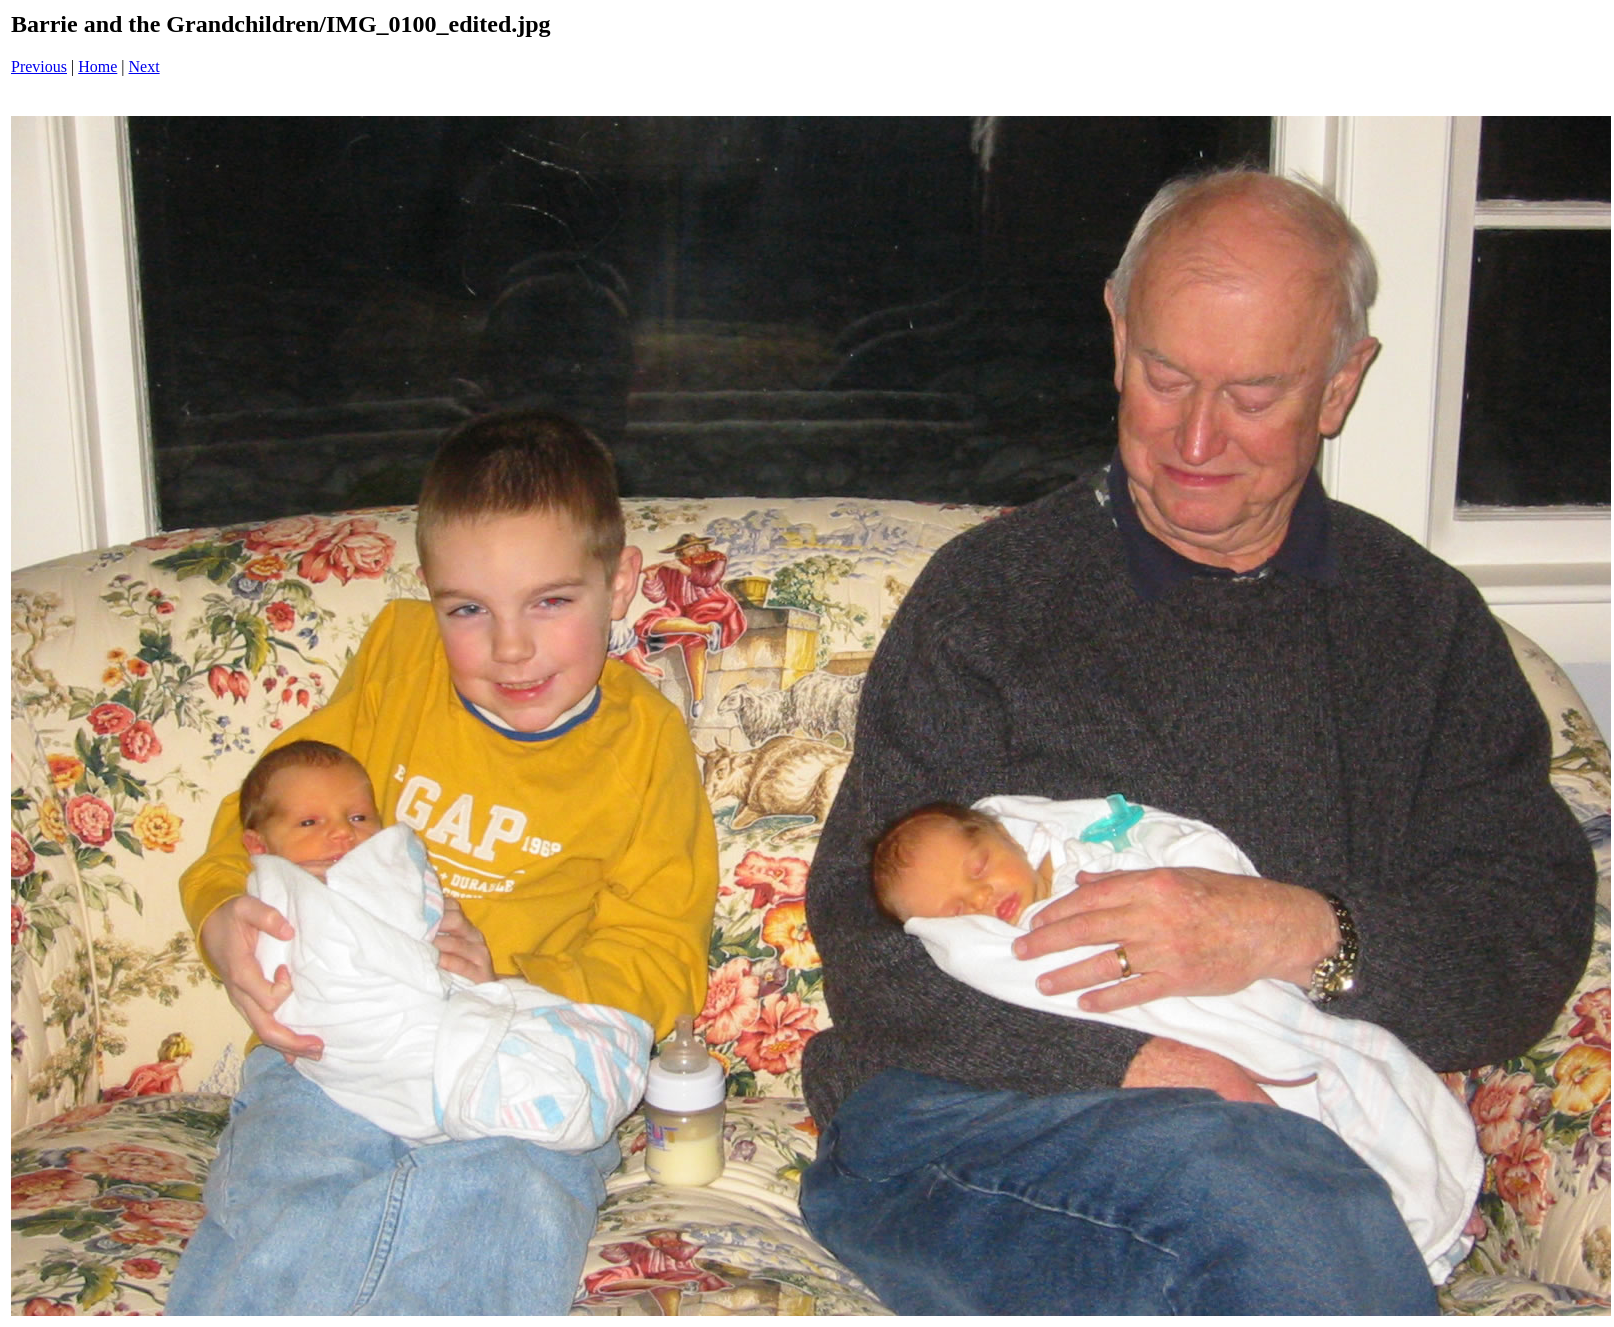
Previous (39, 66)
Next (144, 66)
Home (97, 66)
